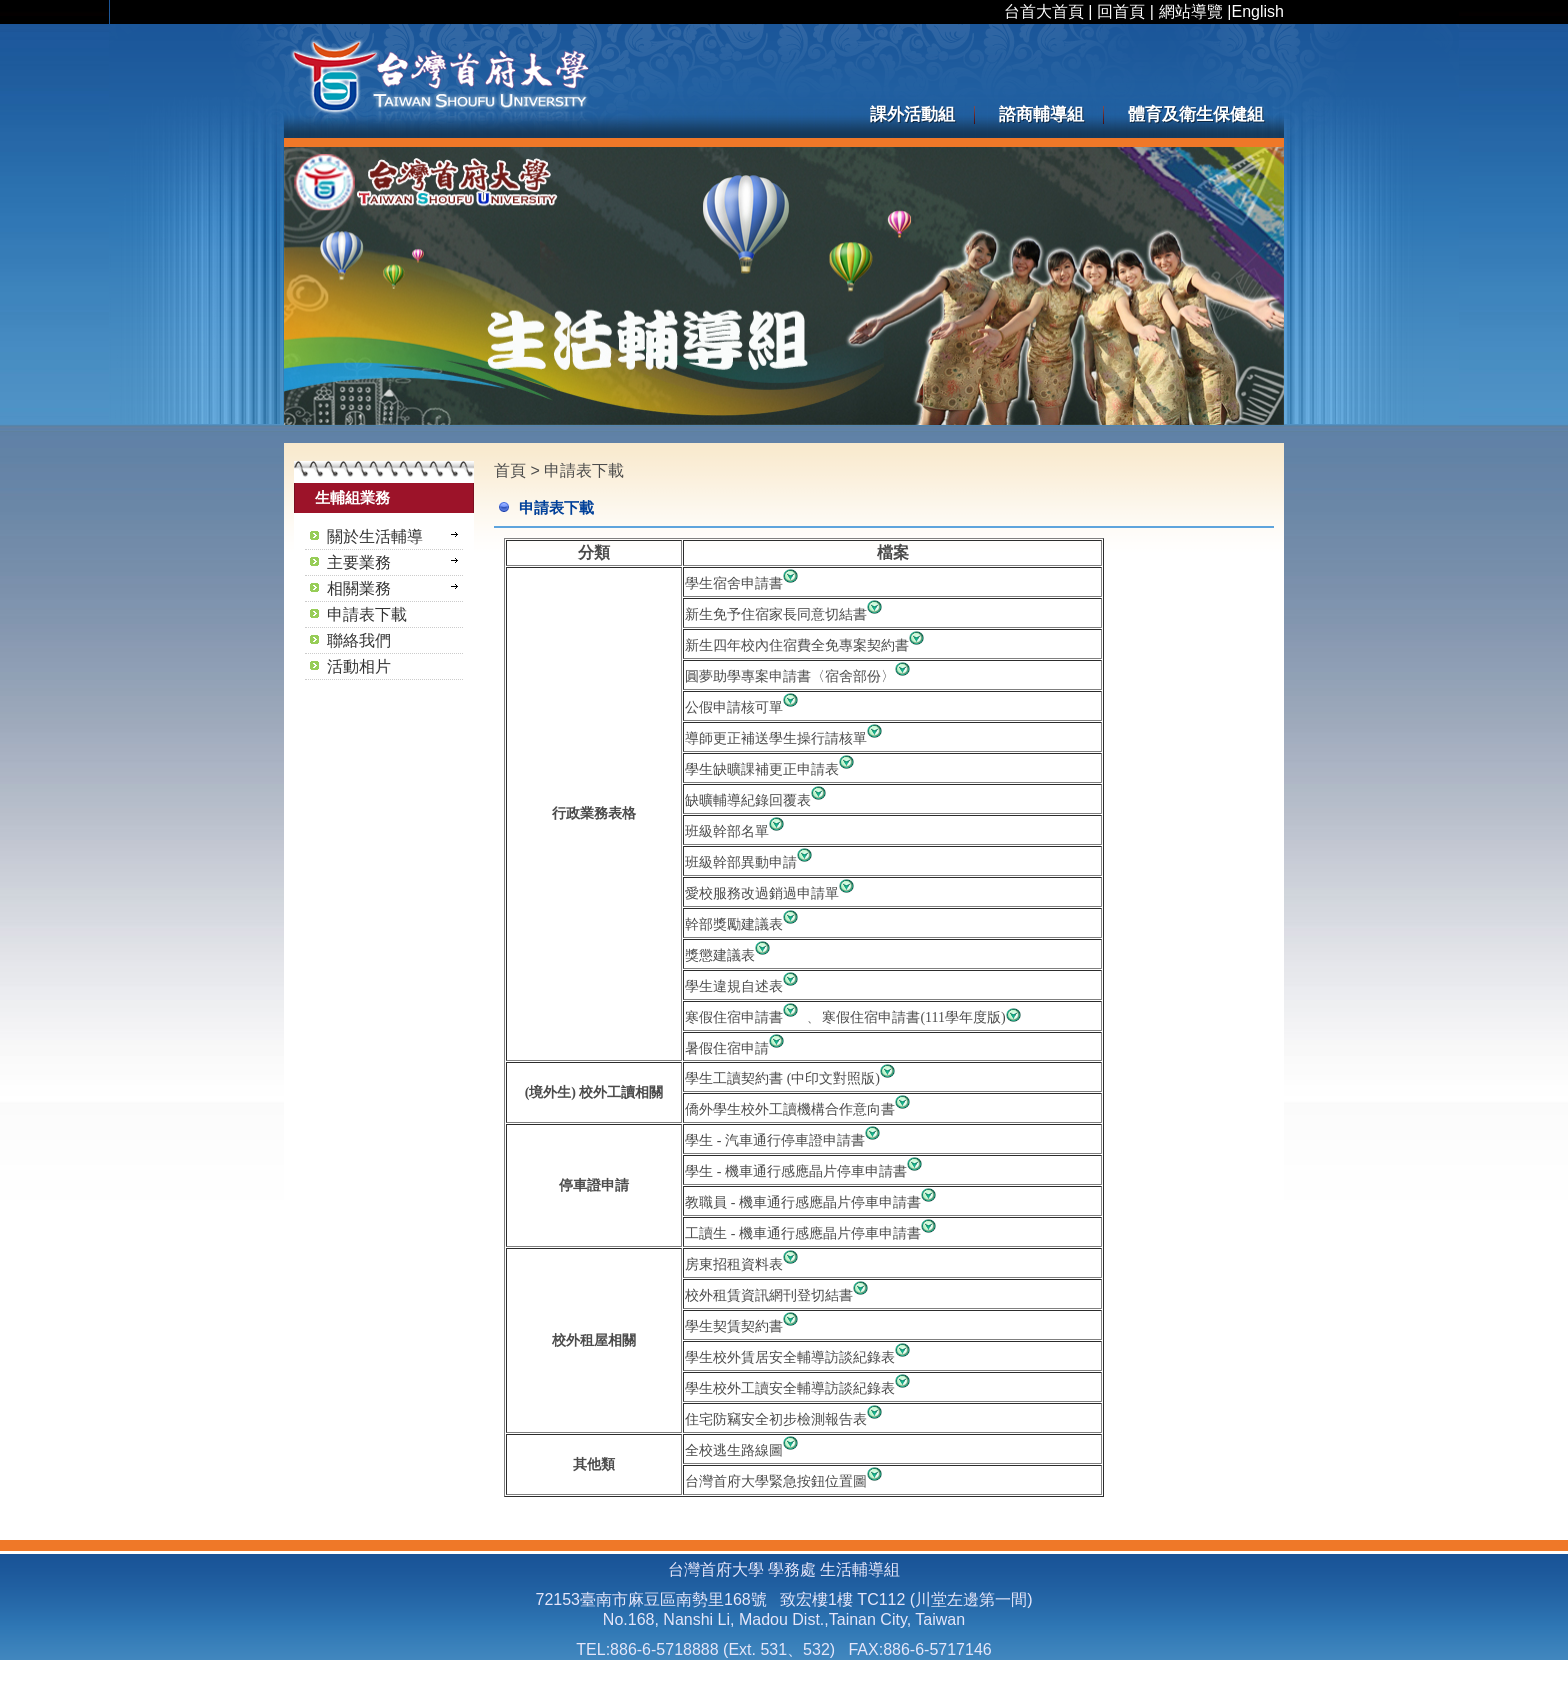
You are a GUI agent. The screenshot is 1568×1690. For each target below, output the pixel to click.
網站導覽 (1191, 11)
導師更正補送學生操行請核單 (786, 738)
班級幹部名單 (737, 831)
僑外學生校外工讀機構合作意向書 (790, 1109)
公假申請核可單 (744, 707)
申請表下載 (584, 470)
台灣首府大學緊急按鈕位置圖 (786, 1481)
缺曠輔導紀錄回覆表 (748, 800)
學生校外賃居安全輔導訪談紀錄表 (800, 1357)
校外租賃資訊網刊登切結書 (779, 1295)
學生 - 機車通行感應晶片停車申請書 (806, 1171)
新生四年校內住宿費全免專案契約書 (807, 645)
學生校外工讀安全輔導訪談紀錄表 (800, 1388)
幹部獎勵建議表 (744, 924)
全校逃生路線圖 (744, 1450)
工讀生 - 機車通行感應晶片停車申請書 (813, 1233)
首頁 (510, 470)
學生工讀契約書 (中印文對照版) (782, 1078)
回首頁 (1121, 11)
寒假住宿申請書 (746, 1017)
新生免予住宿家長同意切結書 (786, 614)
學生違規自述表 (744, 986)
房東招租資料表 (744, 1264)
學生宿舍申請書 (744, 583)
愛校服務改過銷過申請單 (772, 893)
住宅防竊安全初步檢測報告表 (786, 1419)
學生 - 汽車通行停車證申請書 (785, 1140)
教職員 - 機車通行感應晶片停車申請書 (813, 1202)
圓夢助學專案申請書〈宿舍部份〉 (800, 676)
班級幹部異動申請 (751, 862)
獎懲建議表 (730, 955)
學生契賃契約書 (744, 1326)
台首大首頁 (1044, 11)
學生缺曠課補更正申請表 (772, 769)
